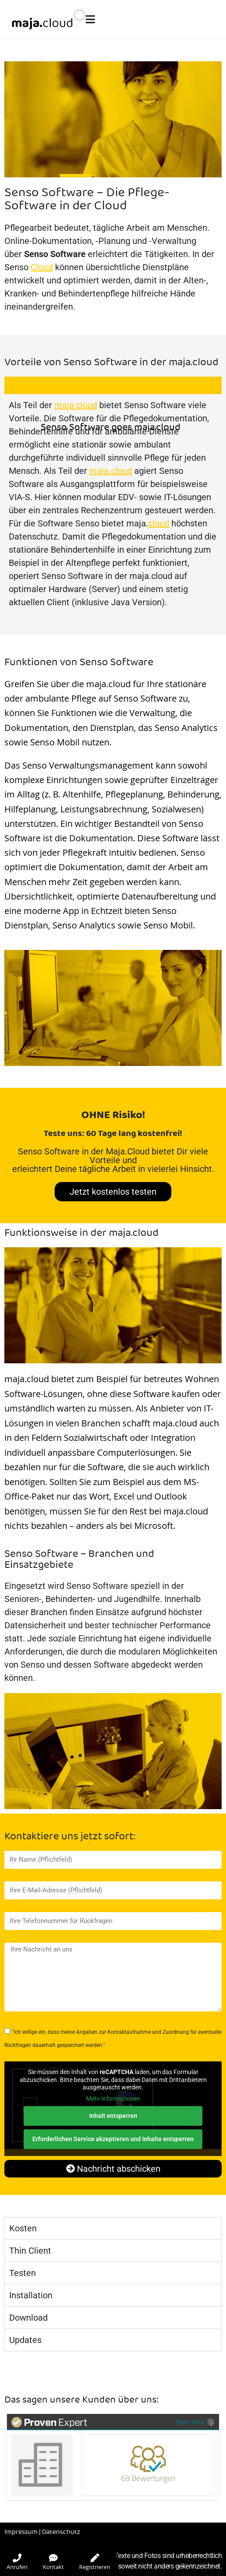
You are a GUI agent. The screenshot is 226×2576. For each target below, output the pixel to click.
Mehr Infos (196, 2421)
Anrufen (17, 2562)
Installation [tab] (30, 2295)
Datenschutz (61, 2532)
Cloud (42, 267)
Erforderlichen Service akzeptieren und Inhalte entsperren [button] (113, 2138)
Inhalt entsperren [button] (113, 2115)
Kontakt (53, 2562)
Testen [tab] (22, 2273)
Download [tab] (28, 2317)
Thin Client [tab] (30, 2250)
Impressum (21, 2532)
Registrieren (94, 2562)
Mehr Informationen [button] (113, 2098)
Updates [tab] (25, 2340)
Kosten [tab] (23, 2228)
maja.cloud (75, 405)
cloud (158, 523)
